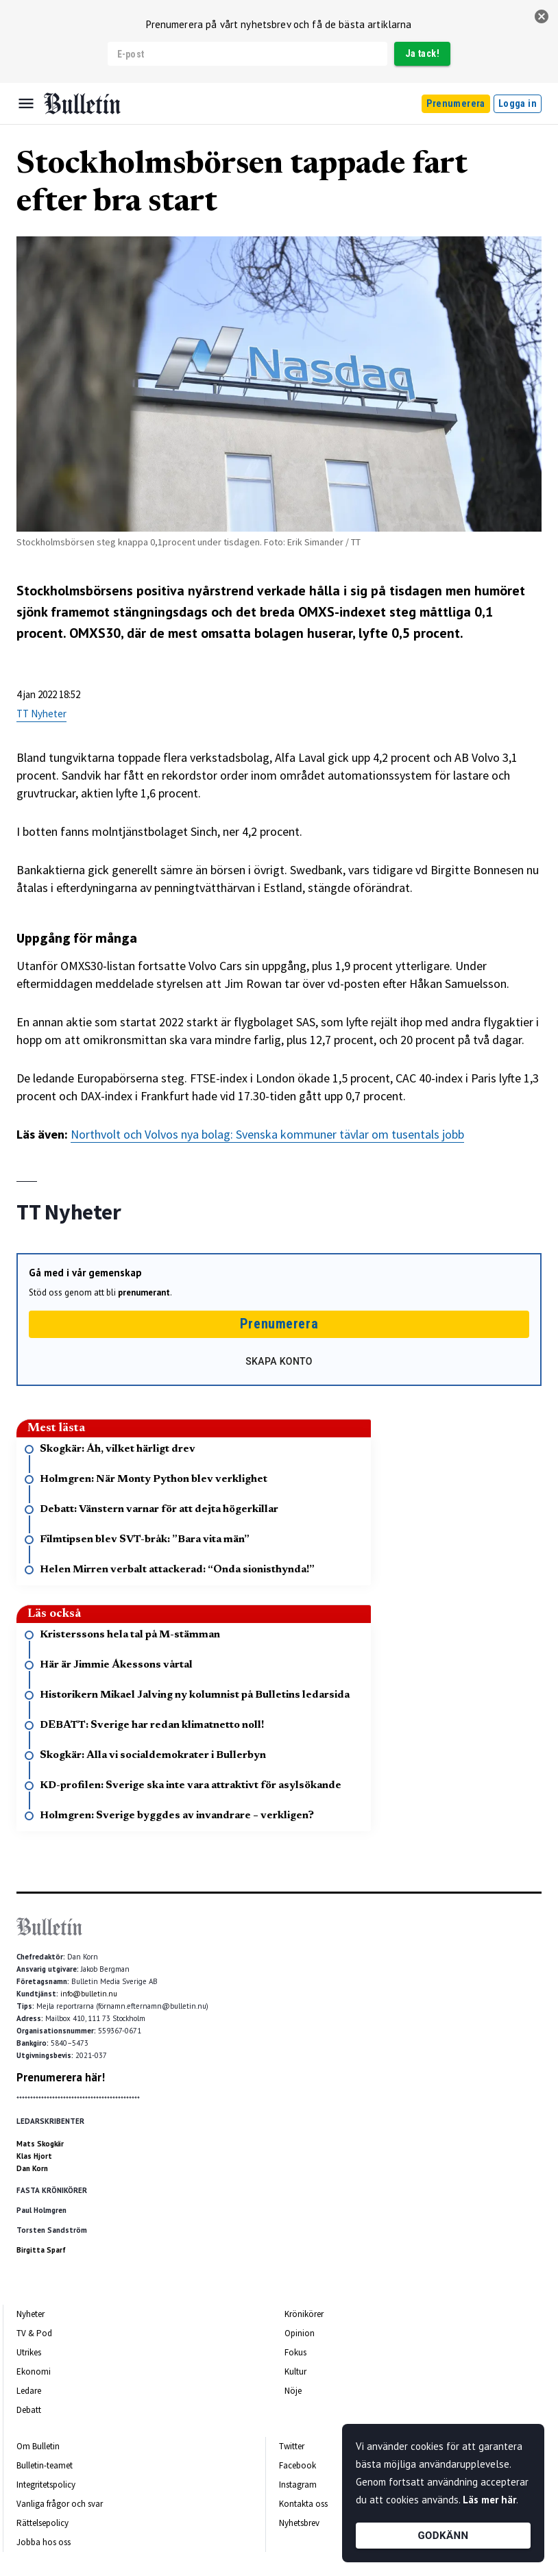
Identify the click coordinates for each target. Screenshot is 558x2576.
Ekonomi (33, 2371)
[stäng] (541, 16)
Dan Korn (32, 2168)
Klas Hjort (34, 2156)
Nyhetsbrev (299, 2523)
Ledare (28, 2391)
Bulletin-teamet (44, 2465)
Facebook (297, 2465)
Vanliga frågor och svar (59, 2504)
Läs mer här (489, 2499)
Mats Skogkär (40, 2143)
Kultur (295, 2371)
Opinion (299, 2333)
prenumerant (144, 1292)
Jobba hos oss (43, 2542)
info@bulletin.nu (88, 1993)
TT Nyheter (41, 713)
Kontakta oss (303, 2504)
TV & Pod (34, 2333)
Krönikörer (304, 2314)
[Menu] (26, 103)
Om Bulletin (38, 2446)
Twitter (291, 2446)
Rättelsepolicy (42, 2523)
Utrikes (28, 2352)
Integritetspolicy (45, 2484)
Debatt (28, 2410)
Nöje (293, 2391)
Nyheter (30, 2314)
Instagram (298, 2484)
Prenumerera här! (60, 2077)
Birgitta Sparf (41, 2250)
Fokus (295, 2352)
